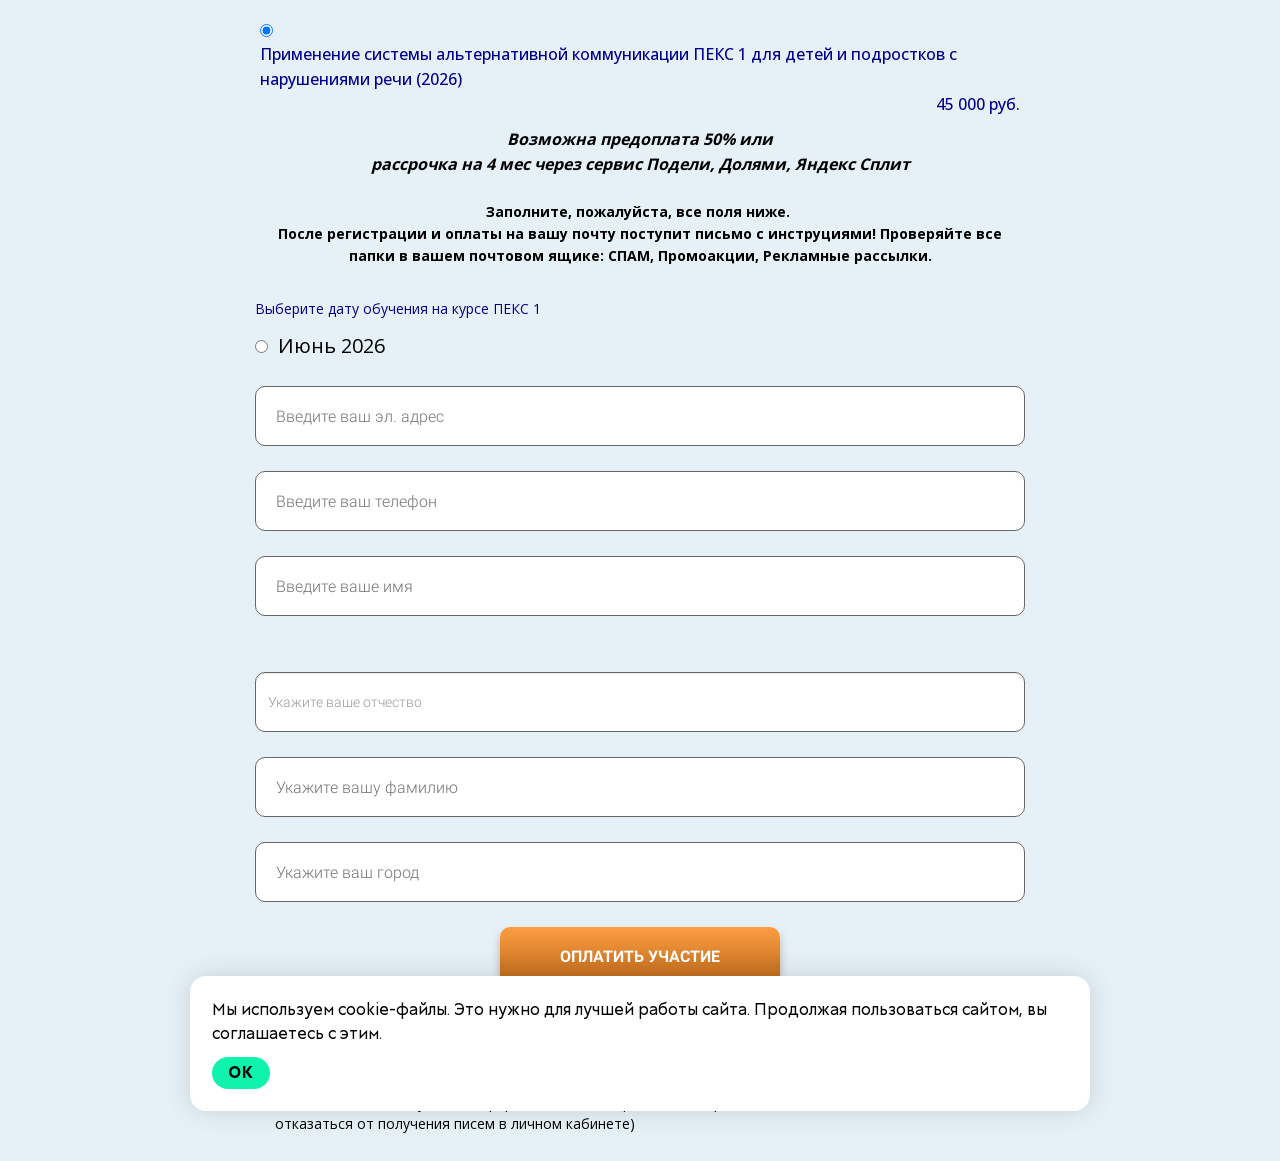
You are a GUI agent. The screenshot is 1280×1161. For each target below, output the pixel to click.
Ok (241, 1072)
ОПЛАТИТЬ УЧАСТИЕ (640, 956)
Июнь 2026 (320, 345)
